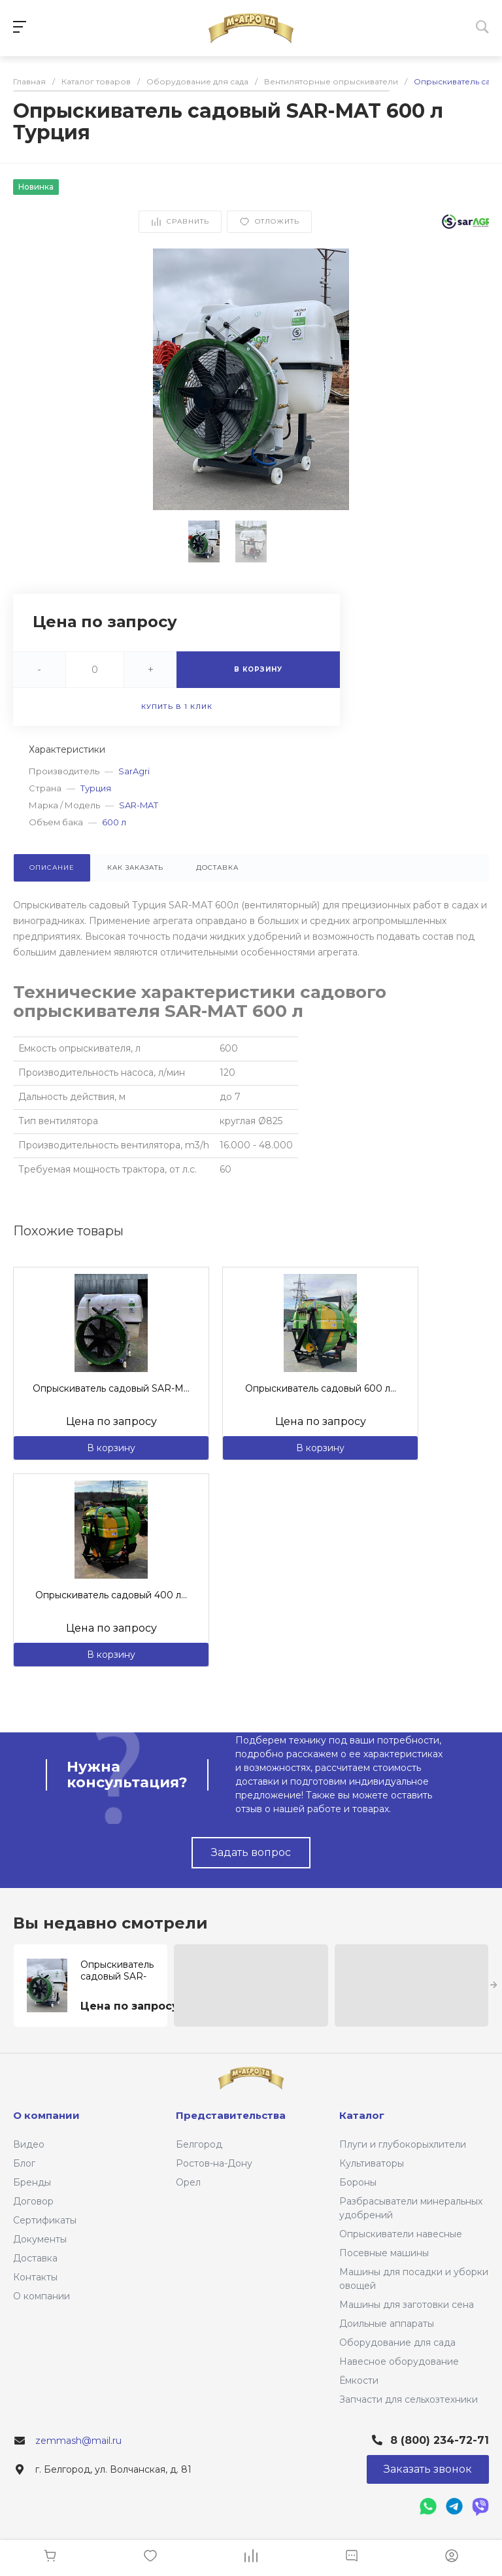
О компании (41, 2296)
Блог (24, 2163)
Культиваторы (371, 2163)
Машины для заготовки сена (406, 2304)
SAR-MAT (138, 805)
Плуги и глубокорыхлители (402, 2144)
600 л (114, 822)
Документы (40, 2239)
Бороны (357, 2182)
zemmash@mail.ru (78, 2441)
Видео (28, 2144)
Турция (95, 788)
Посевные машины (384, 2253)
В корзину (111, 1448)
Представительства (231, 2115)
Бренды (32, 2182)
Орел (188, 2182)
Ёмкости (358, 2380)
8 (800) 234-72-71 (439, 2440)
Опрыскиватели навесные (400, 2234)
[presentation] (493, 1985)
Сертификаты (44, 2220)
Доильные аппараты (386, 2323)
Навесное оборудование (399, 2361)
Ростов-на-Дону (214, 2163)
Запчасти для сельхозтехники (408, 2399)
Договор (33, 2201)
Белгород (199, 2144)
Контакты (35, 2277)
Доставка (35, 2258)
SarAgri (134, 771)
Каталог (361, 2115)
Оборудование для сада (397, 2342)
